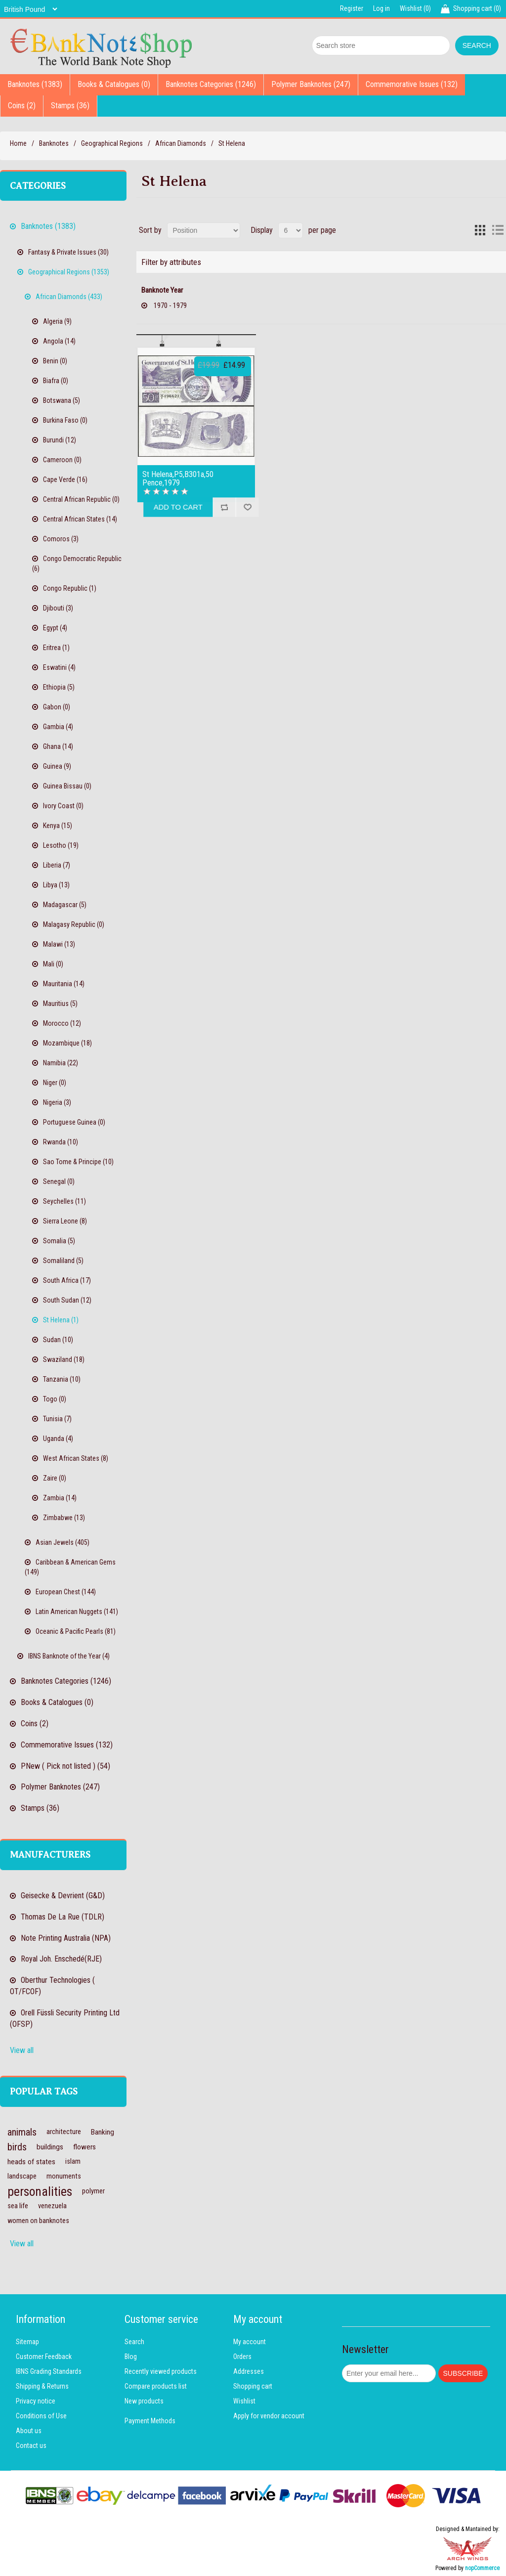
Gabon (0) (56, 707)
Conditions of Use (41, 2416)
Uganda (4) (58, 1438)
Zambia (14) (60, 1498)
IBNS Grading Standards (49, 2371)
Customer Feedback (44, 2356)
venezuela (52, 2206)
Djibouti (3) (58, 608)
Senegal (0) (59, 1181)
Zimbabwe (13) (64, 1518)
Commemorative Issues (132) (412, 84)
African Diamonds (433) (69, 297)
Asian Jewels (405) (62, 1542)
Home (18, 143)
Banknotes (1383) (34, 84)
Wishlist (244, 2401)
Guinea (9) (57, 766)
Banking (102, 2132)
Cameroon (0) (62, 460)
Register (351, 8)
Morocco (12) (62, 1023)
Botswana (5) (61, 400)
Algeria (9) (57, 321)
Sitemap (27, 2342)
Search (134, 2342)
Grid (480, 230)
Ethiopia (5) (59, 687)
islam (73, 2161)
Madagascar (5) (64, 905)
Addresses (248, 2371)
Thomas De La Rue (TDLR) (62, 1916)
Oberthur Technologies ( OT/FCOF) (52, 1985)
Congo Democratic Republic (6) (77, 563)
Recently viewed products (161, 2371)
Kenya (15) (57, 826)
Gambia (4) (58, 727)
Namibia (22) (60, 1063)
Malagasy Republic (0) (73, 924)
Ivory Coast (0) (63, 806)
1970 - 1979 (170, 305)
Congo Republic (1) (69, 588)
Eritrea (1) (56, 648)
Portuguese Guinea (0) (74, 1122)
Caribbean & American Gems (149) (70, 1567)
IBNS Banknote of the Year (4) (69, 1656)
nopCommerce (482, 2568)
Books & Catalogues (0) (114, 84)
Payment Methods (150, 2421)
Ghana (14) (58, 746)
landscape (22, 2176)
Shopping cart (252, 2386)
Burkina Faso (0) (65, 420)
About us (29, 2431)
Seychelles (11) (64, 1201)
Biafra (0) (55, 381)
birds (17, 2147)
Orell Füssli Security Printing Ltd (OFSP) (65, 2018)
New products (144, 2401)
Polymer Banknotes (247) (310, 84)
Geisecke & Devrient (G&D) (63, 1895)
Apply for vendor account (268, 2416)
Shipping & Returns (42, 2386)
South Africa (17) (67, 1280)
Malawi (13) (59, 944)
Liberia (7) (56, 865)
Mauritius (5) (60, 1003)
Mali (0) (53, 964)
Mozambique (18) (67, 1043)
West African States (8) (75, 1458)
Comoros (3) (61, 539)
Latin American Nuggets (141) (77, 1611)
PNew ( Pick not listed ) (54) (65, 1766)
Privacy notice (35, 2401)
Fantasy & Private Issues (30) (68, 252)
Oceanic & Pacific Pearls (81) (76, 1631)
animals (22, 2132)
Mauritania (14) (63, 984)
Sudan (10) (58, 1340)
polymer (93, 2191)
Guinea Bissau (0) (67, 786)
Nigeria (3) (57, 1102)
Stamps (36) (70, 105)
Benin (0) (55, 361)
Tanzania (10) (62, 1379)
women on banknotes (38, 2221)
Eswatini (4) (59, 667)
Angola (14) (59, 341)
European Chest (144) (66, 1592)
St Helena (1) (61, 1320)
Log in (381, 8)
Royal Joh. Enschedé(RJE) (61, 1959)
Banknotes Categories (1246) (211, 84)
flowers (84, 2146)
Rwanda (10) (60, 1142)
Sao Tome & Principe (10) (78, 1162)
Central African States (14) (80, 519)
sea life (17, 2206)
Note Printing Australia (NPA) (66, 1938)
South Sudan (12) (67, 1300)
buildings (50, 2146)
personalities (39, 2191)
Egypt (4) (55, 628)
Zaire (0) (54, 1478)
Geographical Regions (112, 143)
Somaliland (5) (63, 1261)
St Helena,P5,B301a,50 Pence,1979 (177, 478)
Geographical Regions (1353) (68, 272)
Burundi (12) (59, 440)
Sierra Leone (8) (65, 1221)
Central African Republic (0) (81, 499)
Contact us (31, 2445)
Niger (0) (54, 1083)
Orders (242, 2356)
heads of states (31, 2161)
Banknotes (54, 143)
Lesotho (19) (61, 845)
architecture (63, 2132)
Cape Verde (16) (65, 479)
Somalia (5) (59, 1241)
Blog (131, 2356)
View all (22, 2050)
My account (249, 2342)
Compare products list (156, 2386)
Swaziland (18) (63, 1359)
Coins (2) (22, 105)
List (498, 230)
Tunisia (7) (57, 1419)
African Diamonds (180, 143)
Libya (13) (56, 885)
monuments (63, 2176)
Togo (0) (54, 1399)
